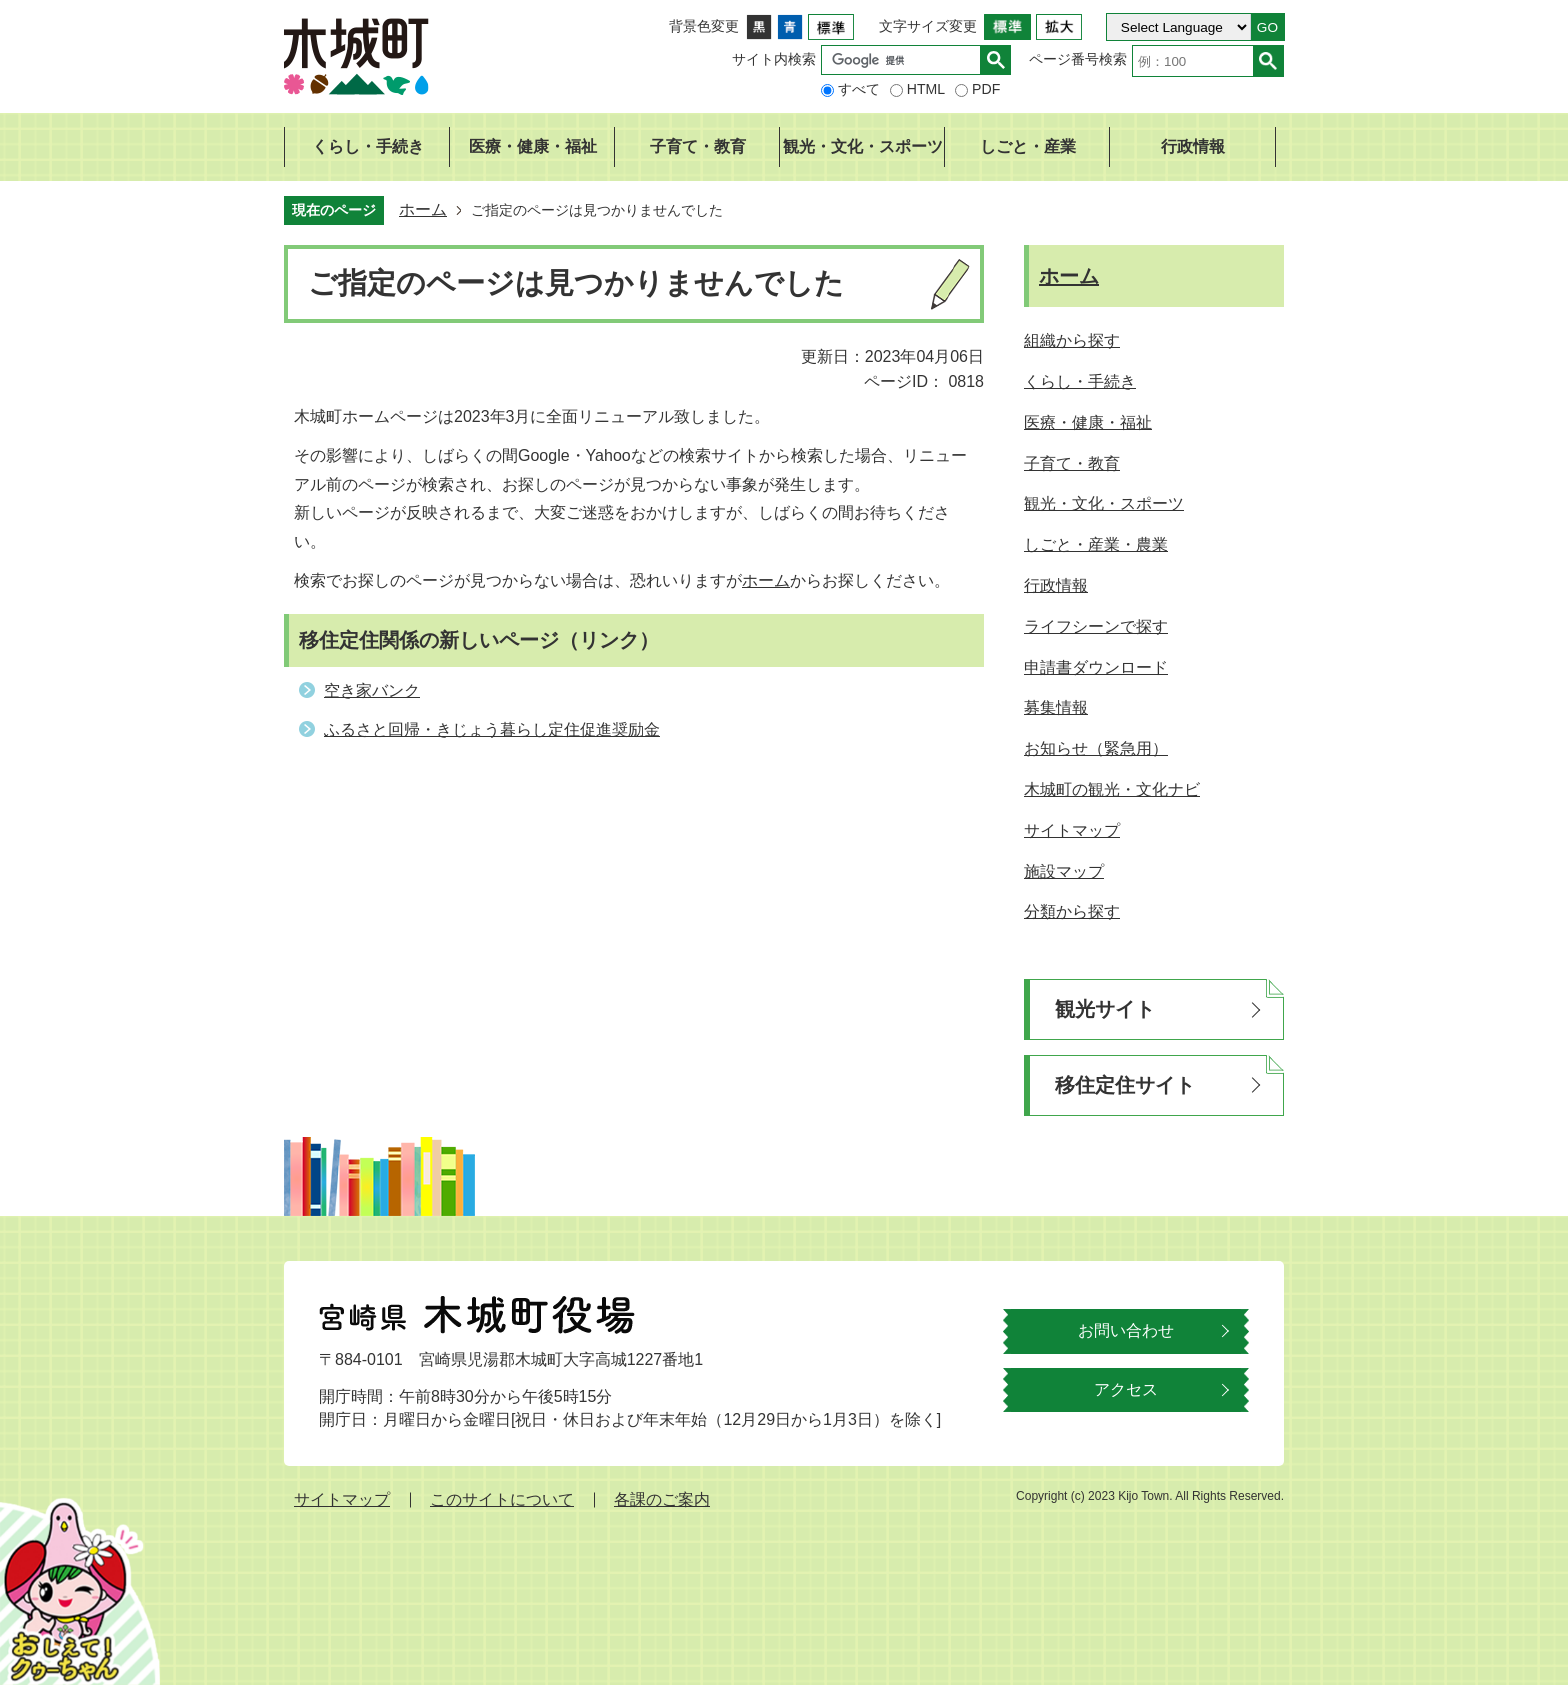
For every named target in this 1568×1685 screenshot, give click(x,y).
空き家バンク (372, 690)
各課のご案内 (662, 1499)
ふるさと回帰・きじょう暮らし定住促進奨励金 (492, 729)
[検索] (906, 60)
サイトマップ (342, 1499)
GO (1267, 27)
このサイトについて (502, 1499)
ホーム (423, 209)
